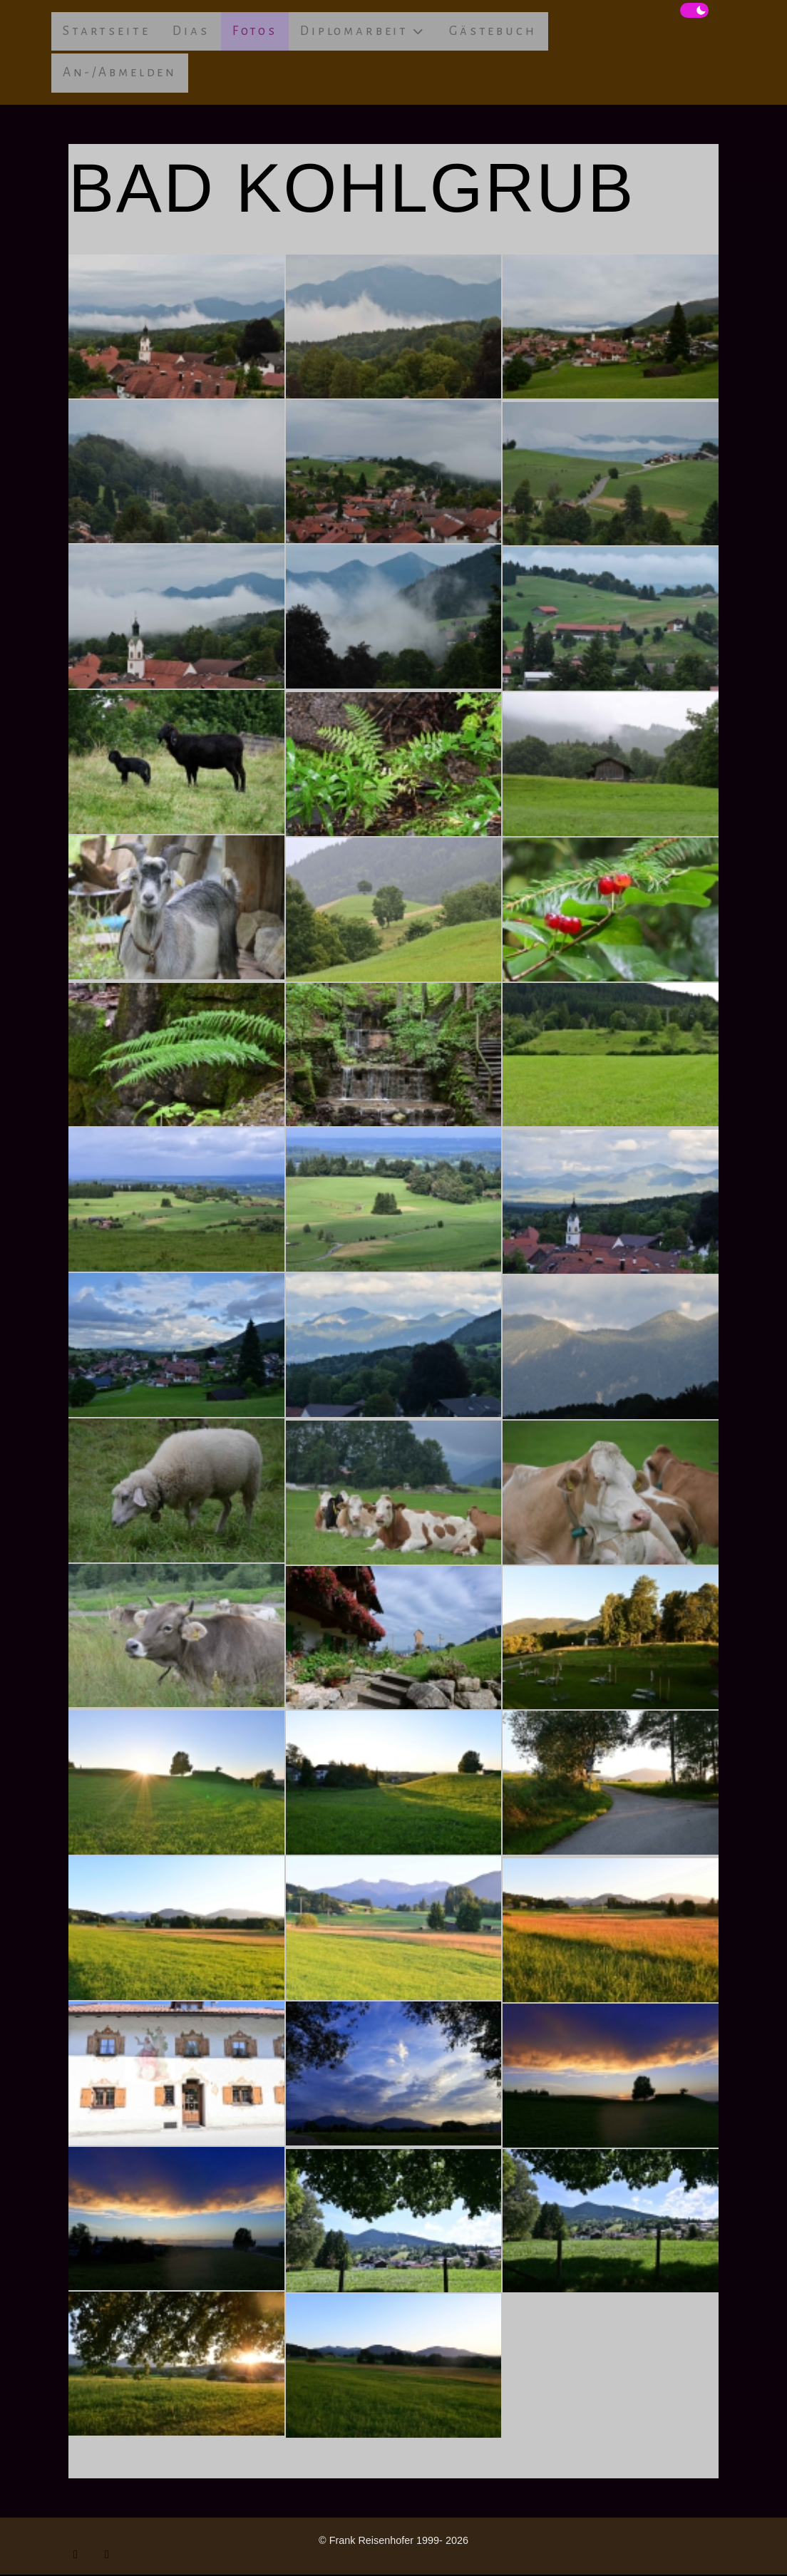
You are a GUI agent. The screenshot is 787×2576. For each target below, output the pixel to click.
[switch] (694, 11)
